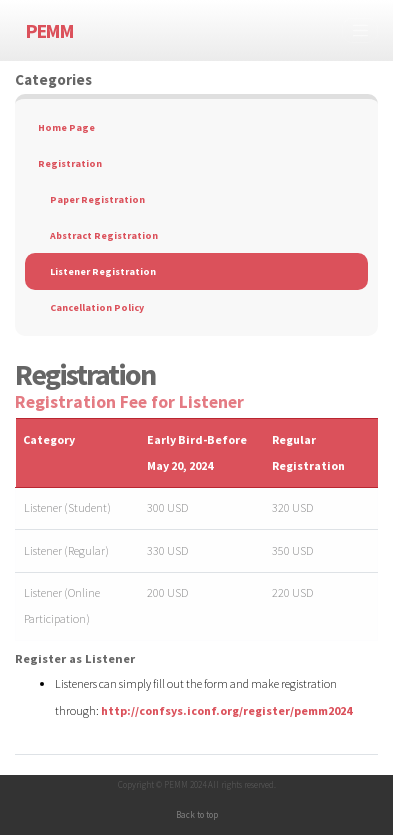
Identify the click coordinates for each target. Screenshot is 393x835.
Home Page (66, 127)
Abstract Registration (104, 235)
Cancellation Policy (97, 307)
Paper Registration (97, 199)
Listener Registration (103, 271)
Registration (70, 163)
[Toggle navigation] (360, 31)
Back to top (197, 814)
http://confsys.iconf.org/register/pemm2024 (226, 710)
